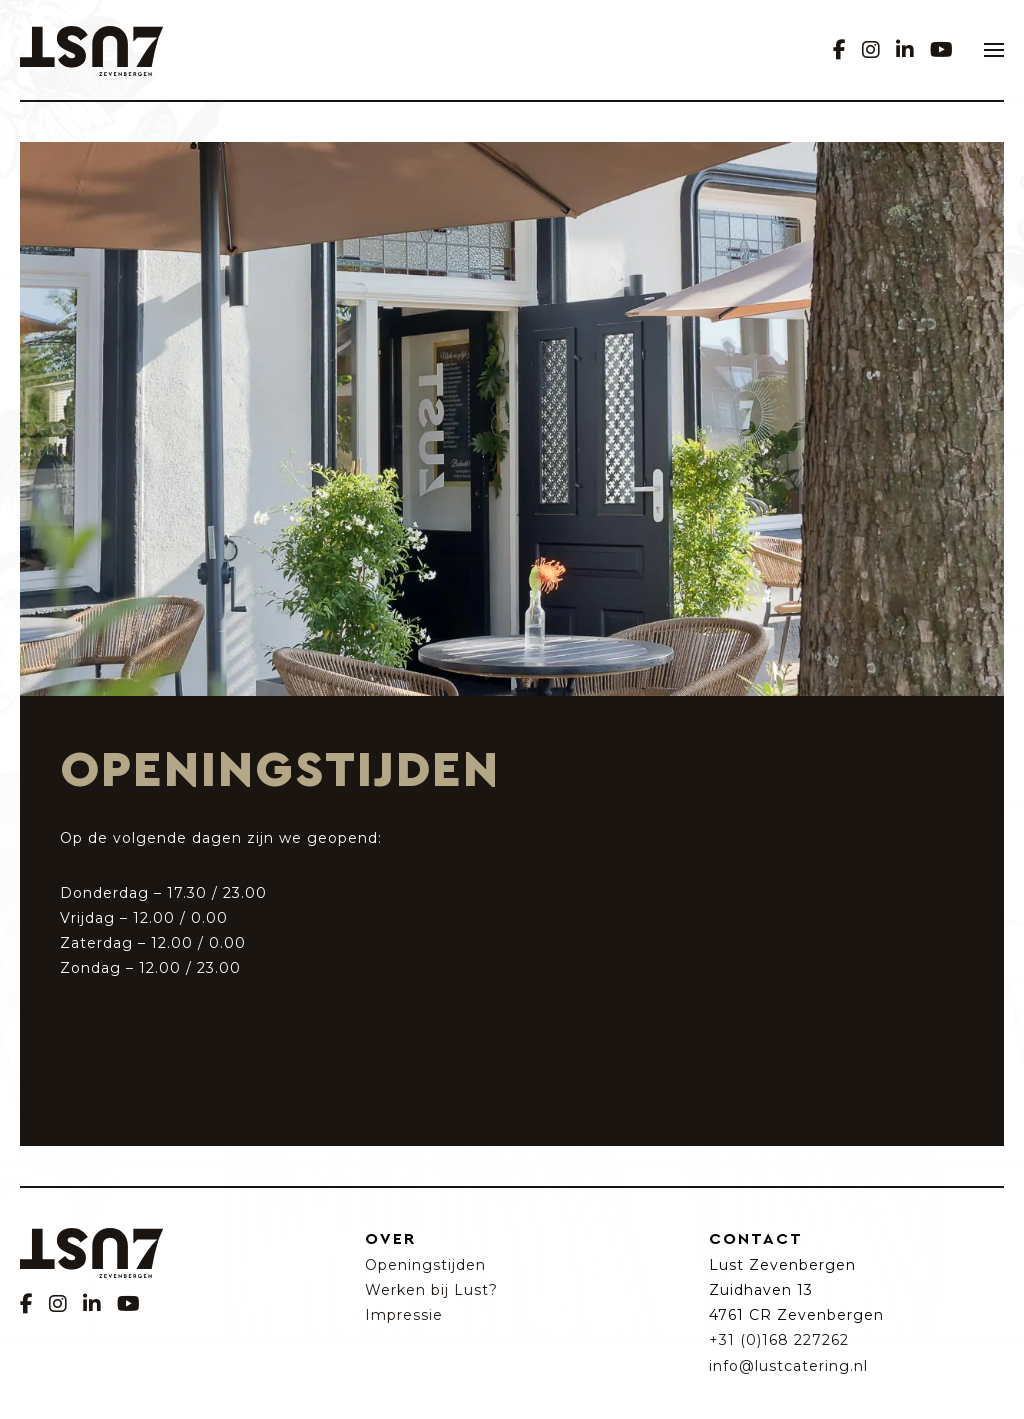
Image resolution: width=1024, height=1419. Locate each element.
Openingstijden (425, 1265)
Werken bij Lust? (431, 1290)
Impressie (404, 1315)
